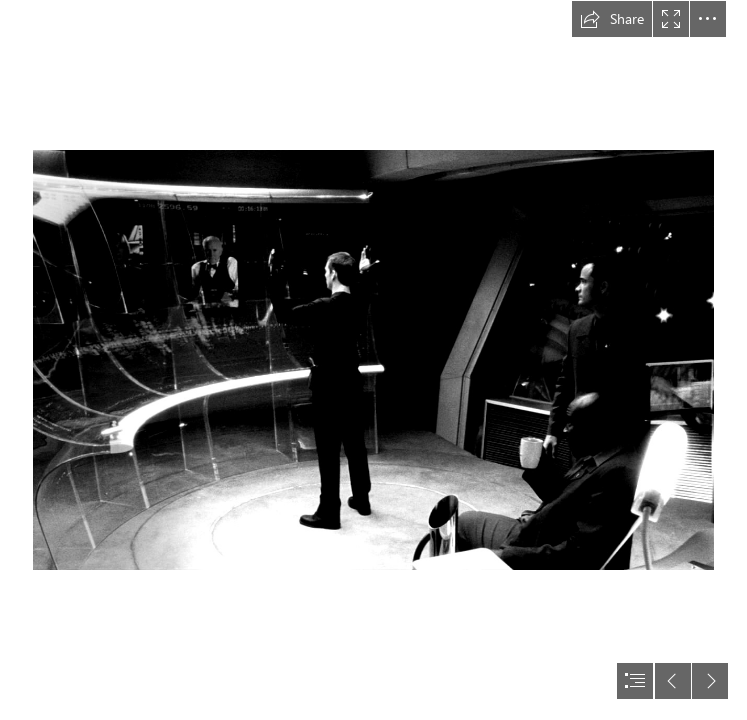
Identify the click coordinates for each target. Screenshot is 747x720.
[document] (373, 360)
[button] (612, 19)
